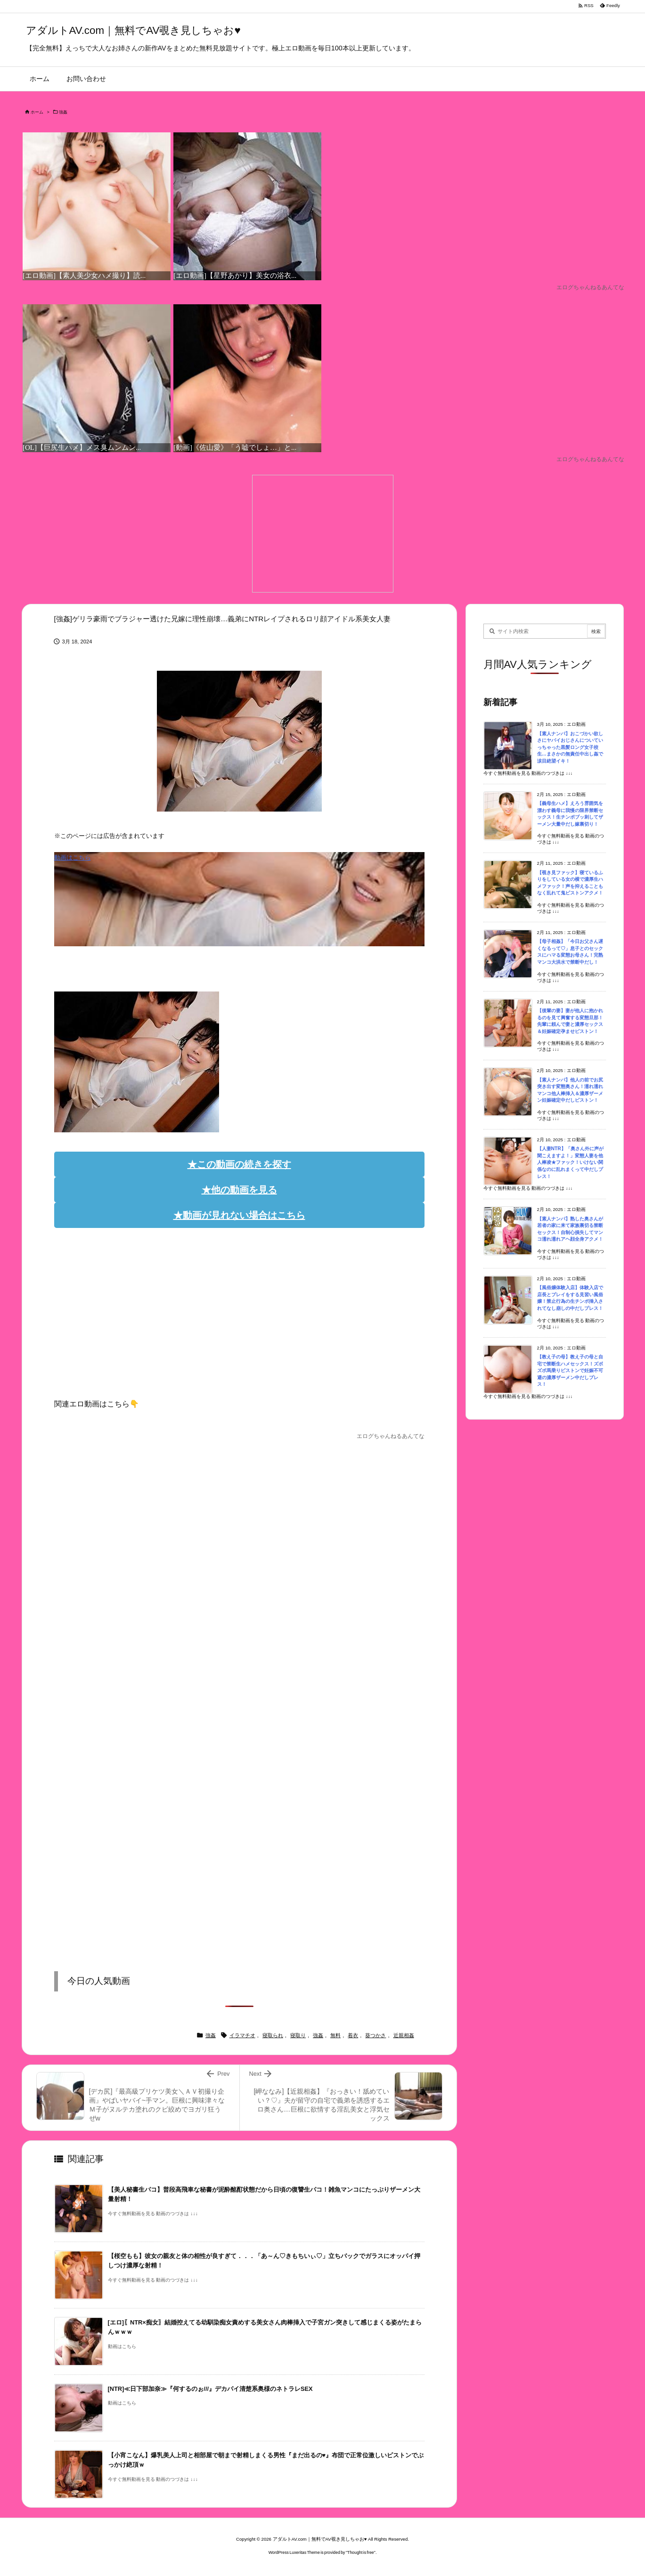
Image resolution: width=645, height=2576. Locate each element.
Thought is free (360, 2552)
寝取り (298, 2035)
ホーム (37, 112)
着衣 (353, 2035)
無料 (335, 2035)
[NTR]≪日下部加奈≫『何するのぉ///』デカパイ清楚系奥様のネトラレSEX (210, 2388)
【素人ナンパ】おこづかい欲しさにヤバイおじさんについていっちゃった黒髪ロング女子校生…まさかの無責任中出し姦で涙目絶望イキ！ (570, 747)
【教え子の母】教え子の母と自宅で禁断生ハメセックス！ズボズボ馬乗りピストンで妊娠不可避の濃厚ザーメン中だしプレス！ (570, 1370)
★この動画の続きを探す (239, 1164)
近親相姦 (403, 2035)
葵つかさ (375, 2035)
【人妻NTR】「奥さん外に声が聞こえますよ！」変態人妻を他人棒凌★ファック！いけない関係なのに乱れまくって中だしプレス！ (570, 1162)
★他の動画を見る (239, 1190)
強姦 (63, 112)
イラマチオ (242, 2035)
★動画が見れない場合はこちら (239, 1215)
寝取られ (272, 2035)
